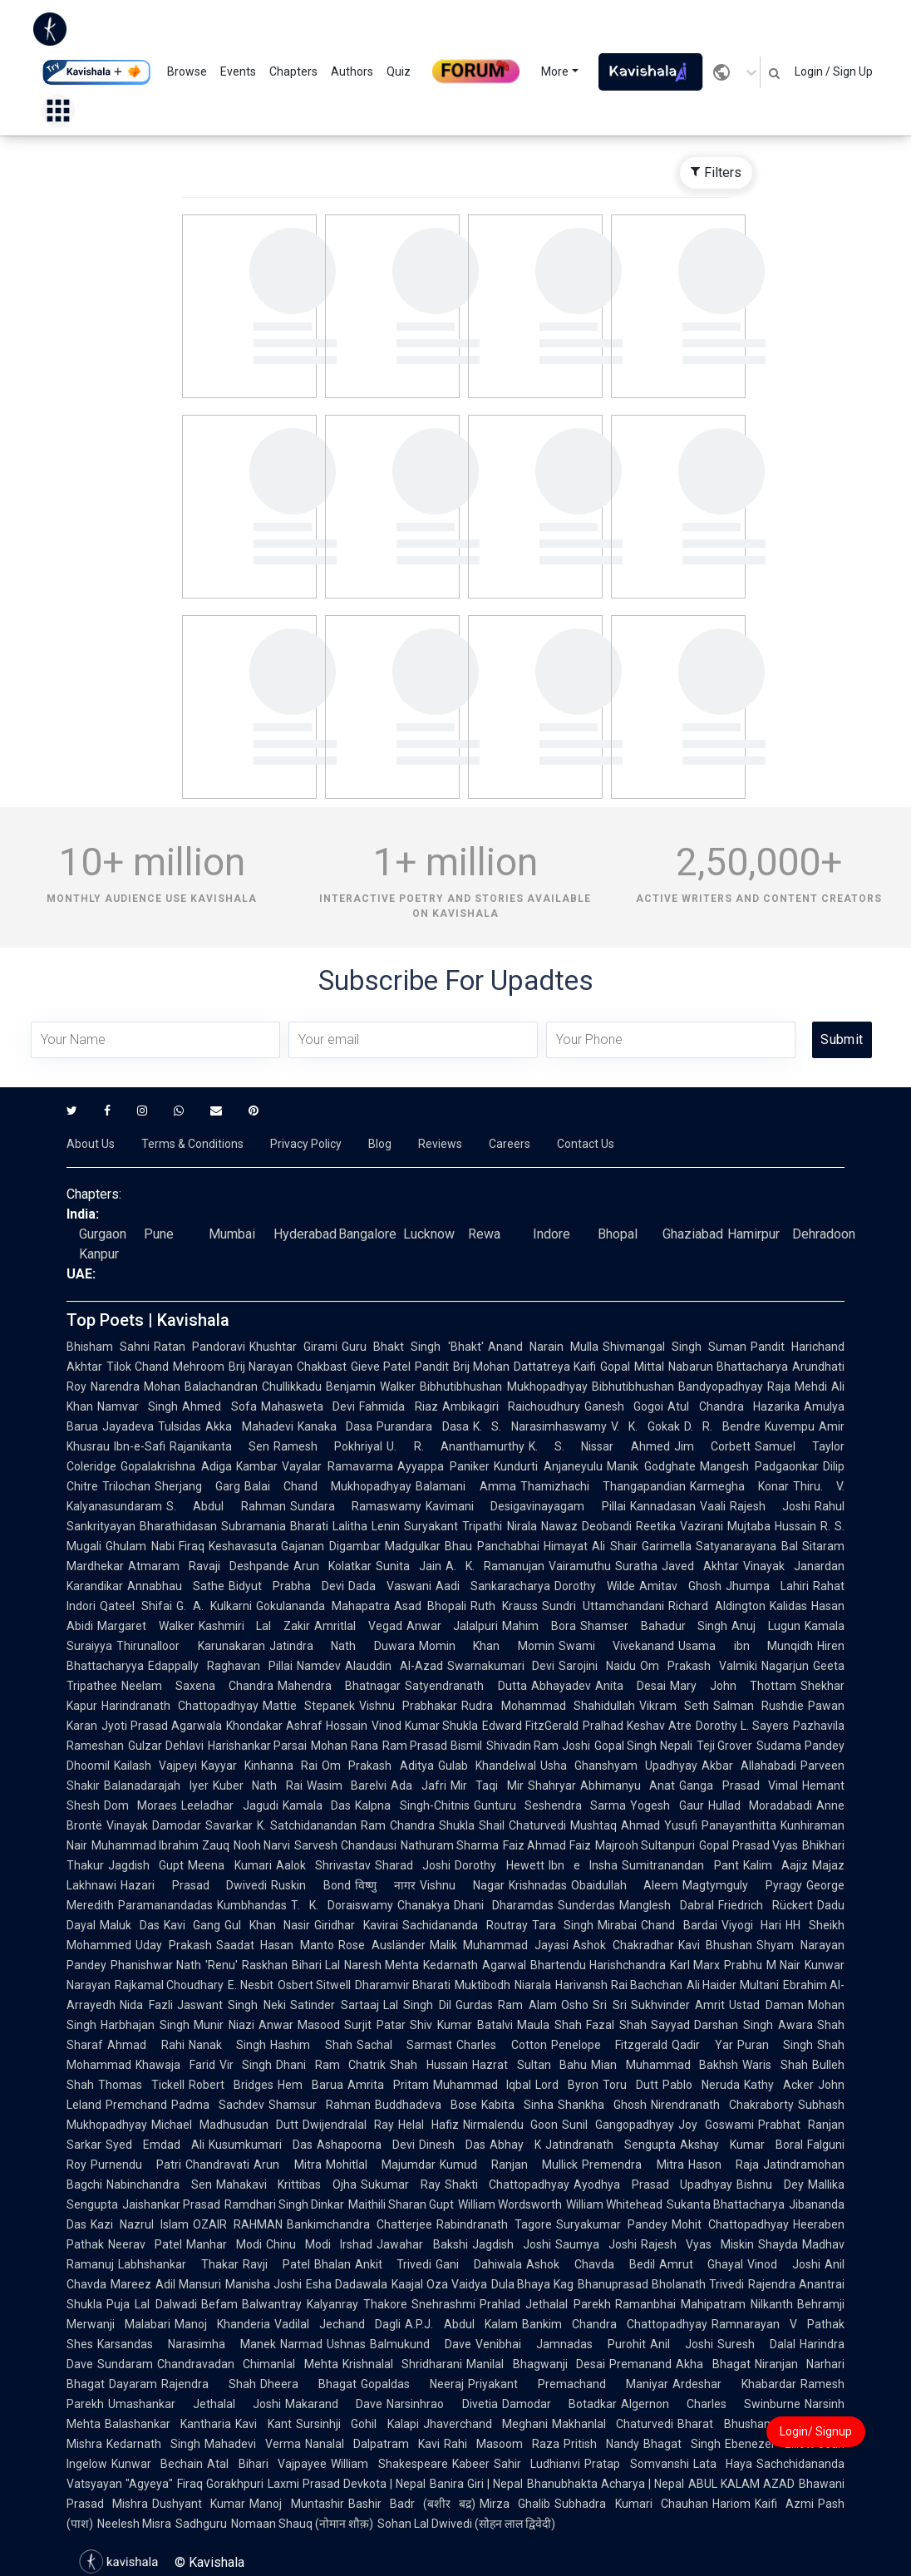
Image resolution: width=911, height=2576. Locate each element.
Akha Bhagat (713, 2364)
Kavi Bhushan (715, 1945)
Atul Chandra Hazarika (733, 1406)
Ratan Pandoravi (199, 1346)
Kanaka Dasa (335, 1426)
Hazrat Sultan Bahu (529, 2064)
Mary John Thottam (733, 1685)
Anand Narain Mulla (543, 1346)
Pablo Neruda (701, 2084)
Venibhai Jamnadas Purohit (560, 2344)
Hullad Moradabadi (760, 1805)
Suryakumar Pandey (611, 2224)
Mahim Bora (539, 1626)
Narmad (301, 2344)
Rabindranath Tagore (494, 2224)
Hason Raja (723, 2164)
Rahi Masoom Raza (501, 2443)
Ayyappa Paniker (443, 1466)
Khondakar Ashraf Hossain (296, 1725)
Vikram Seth (674, 1705)
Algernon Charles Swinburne (710, 2404)
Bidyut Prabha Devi (286, 1586)
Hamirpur (753, 1234)
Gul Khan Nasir (267, 1925)
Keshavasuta (243, 1546)
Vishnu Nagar (462, 1885)
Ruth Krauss (504, 1606)
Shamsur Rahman (319, 2104)
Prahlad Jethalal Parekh (545, 2304)
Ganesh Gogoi (623, 1406)
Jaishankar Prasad (171, 2204)
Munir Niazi (224, 2025)
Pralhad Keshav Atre (637, 1725)
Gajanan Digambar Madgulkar (361, 1546)
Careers (509, 1143)
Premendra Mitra (632, 2164)
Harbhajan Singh (145, 2025)
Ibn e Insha (583, 1865)
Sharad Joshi (413, 1865)
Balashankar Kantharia (168, 2424)
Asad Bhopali (430, 1606)
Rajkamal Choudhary (169, 1985)
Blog (379, 1143)
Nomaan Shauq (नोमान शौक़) (302, 2523)
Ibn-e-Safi (139, 1446)
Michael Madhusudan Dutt (224, 2124)
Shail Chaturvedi (522, 1825)
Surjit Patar (375, 2025)
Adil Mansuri (188, 2284)
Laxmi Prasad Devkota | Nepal (347, 2483)
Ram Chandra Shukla (418, 1825)
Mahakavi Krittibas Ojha (286, 2184)
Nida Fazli (146, 2005)
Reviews (440, 1143)
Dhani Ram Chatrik (331, 2064)
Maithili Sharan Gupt (401, 2204)
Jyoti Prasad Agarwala (161, 1725)
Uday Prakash (173, 1945)
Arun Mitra (287, 2164)
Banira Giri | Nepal (476, 2483)
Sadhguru (201, 2523)
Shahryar (552, 1785)
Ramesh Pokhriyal (327, 1446)
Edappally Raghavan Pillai (220, 1665)
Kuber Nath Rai (258, 1785)
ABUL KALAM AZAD (741, 2483)
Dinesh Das (452, 2144)
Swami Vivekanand (617, 1645)
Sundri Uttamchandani (603, 1606)
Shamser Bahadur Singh (653, 1626)
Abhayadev (561, 1685)
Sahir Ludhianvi (537, 2463)
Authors (352, 71)
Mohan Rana (344, 1745)
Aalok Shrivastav (323, 1865)
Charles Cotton (501, 2044)
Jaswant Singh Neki (231, 2005)
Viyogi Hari (751, 1925)
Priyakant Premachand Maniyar (568, 2384)
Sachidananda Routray (465, 1925)
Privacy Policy (306, 1143)
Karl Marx (695, 1965)
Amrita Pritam (388, 2084)
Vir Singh (246, 2064)
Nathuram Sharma (450, 1845)
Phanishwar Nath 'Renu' (174, 1965)
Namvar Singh (137, 1406)
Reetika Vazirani (679, 1526)
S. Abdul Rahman (226, 1506)
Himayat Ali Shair (591, 1546)
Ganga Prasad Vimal (738, 1785)
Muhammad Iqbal (482, 2084)
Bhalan (332, 2264)
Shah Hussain (429, 2064)
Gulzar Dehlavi (166, 1745)
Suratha (636, 1566)
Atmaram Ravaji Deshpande (208, 1566)
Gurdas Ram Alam (506, 2005)
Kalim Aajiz (775, 1865)
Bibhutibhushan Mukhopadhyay (503, 1386)
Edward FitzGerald (530, 1725)
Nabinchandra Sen (159, 2184)
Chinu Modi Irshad (319, 2244)
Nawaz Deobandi (586, 1526)
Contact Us (585, 1143)
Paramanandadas (165, 1905)
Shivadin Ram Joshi (538, 1745)
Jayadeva (128, 1426)
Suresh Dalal (756, 2344)
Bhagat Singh (682, 2443)
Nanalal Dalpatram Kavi (372, 2443)
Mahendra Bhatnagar (339, 1685)
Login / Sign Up (834, 71)
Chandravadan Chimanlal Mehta (247, 2364)
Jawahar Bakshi (422, 2244)
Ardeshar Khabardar (734, 2384)
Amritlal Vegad (358, 1626)
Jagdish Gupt (146, 1865)
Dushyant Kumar (198, 2503)
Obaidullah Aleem (625, 1885)
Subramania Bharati (274, 1526)
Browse (187, 71)
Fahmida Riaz (398, 1406)
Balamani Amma (465, 1486)
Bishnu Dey (770, 2184)
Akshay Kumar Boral (741, 2144)
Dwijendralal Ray (348, 2124)
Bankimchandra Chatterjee (359, 2224)
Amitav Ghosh (680, 1586)
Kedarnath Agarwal (474, 1965)
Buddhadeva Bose (426, 2104)
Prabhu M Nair (762, 1965)
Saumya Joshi (596, 2244)
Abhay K (515, 2144)
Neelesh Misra (134, 2523)
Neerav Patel (145, 2244)
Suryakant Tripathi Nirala (470, 1526)
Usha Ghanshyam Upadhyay (618, 1765)
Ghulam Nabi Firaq (155, 1546)
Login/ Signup (816, 2431)
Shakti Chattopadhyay (507, 2184)
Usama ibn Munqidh (745, 1645)
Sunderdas (586, 1905)
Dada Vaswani (389, 1586)
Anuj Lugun (765, 1626)
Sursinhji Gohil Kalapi (357, 2424)
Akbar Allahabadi (749, 1765)
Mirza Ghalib (515, 2503)
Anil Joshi (681, 2344)
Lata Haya (722, 2463)
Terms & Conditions (192, 1143)
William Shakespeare (389, 2463)
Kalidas (788, 1606)
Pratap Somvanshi (636, 2463)
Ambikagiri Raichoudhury (511, 1406)
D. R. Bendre (722, 1426)
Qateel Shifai (136, 1606)
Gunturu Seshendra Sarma (550, 1805)
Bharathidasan (178, 1526)
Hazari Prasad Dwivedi (194, 1885)
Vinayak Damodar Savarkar (179, 1825)
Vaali (713, 1506)
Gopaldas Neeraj (412, 2384)
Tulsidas (179, 1426)
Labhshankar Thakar (178, 2264)
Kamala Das (317, 1805)
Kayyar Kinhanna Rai (259, 1765)
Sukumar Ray (401, 2184)
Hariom (731, 2503)
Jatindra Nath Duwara (342, 1645)
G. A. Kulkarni (214, 1606)
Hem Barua (310, 2084)
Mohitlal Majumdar (381, 2164)
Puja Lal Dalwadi (151, 2304)
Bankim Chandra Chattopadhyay (614, 2324)
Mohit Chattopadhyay (730, 2224)
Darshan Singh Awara (753, 2025)
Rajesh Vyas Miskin (697, 2244)
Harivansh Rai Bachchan (618, 1985)
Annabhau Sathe (175, 1586)
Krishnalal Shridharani (402, 2364)
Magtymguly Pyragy (742, 1885)
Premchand (136, 2104)
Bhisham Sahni (108, 1346)
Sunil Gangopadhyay (618, 2124)
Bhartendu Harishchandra (598, 1965)
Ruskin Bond (311, 1885)
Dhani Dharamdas (504, 1905)
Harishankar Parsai (258, 1745)
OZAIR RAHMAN (238, 2224)
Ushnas (346, 2344)
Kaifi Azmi (784, 2503)
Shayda (778, 2244)
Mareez (131, 2284)
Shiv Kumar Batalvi (461, 2025)
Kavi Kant (263, 2424)
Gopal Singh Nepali (643, 1745)
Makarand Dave (333, 2404)
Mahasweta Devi (308, 1406)
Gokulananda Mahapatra (323, 1606)
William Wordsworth (510, 2204)
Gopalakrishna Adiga (176, 1466)
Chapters (293, 71)
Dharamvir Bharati (403, 1985)
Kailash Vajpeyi (155, 1765)
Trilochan (126, 1486)
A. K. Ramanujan (495, 1566)
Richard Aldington (717, 1606)
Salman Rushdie (758, 1705)
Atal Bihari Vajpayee (267, 2463)
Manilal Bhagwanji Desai (535, 2364)
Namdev (319, 1665)
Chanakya (423, 1905)
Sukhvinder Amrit (678, 2005)
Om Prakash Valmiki (698, 1665)
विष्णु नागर (385, 1885)
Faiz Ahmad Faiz (547, 1845)
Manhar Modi (224, 2244)
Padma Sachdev (217, 2104)
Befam (219, 2304)
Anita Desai (630, 1685)
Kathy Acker (779, 2084)
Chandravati (217, 2164)
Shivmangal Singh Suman (674, 1346)
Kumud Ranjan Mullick (509, 2164)
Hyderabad (305, 1234)
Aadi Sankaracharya (493, 1586)
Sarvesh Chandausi (345, 1845)
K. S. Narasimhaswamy (540, 1426)
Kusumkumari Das (261, 2144)
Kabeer (471, 2463)
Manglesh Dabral (666, 1905)
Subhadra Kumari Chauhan (630, 2503)
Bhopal (618, 1234)
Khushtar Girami (293, 1346)
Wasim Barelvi (347, 1785)
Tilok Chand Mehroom (165, 1366)
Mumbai (232, 1234)
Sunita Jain (408, 1566)
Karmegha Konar (739, 1486)
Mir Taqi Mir (487, 1785)
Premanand (640, 2364)
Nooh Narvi (262, 1845)
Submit (841, 1039)
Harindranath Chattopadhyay (180, 1705)
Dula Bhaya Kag (532, 2284)
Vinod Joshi (783, 2264)
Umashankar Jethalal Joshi (194, 2404)
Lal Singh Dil (417, 2005)
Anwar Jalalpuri (452, 1626)
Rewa (484, 1234)
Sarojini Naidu (597, 1665)
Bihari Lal (316, 1965)
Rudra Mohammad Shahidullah (547, 1705)
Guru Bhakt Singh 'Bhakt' (412, 1346)
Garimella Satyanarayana (709, 1546)
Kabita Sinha (517, 2104)
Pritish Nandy (601, 2443)
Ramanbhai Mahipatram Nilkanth (704, 2304)
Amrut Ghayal (701, 2264)
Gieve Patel (381, 1366)
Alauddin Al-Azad (394, 1665)
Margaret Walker (146, 1626)
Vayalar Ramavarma (337, 1466)
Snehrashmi (443, 2304)
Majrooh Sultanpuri (645, 1845)
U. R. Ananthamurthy (455, 1446)
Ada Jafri (418, 1785)
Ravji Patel (276, 2264)
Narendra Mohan (135, 1386)
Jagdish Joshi (511, 2244)
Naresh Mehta (381, 1965)
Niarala (533, 1985)
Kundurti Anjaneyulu (548, 1466)
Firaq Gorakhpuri (220, 2483)
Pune (159, 1234)
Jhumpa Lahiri (767, 1586)
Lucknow (429, 1234)
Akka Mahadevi (249, 1426)
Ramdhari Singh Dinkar (284, 2204)
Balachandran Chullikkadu (253, 1386)
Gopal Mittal (631, 1366)
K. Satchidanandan (307, 1825)
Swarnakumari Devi (501, 1665)
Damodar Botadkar (559, 2404)
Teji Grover (725, 1745)
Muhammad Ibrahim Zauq (160, 1845)
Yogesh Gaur (666, 1805)
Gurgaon (102, 1234)
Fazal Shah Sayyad (638, 2025)
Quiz (399, 71)
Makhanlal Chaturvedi (612, 2424)
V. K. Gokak (645, 1426)
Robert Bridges (231, 2084)
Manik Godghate (651, 1466)
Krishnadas (538, 1885)
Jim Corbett (712, 1446)
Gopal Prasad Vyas (748, 1845)
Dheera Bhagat (308, 2384)
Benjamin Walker (371, 1386)
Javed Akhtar (700, 1566)
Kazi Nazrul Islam (140, 2224)
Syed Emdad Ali (155, 2144)
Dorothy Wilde (594, 1586)
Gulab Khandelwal (487, 1765)
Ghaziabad (692, 1234)
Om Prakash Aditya (377, 1765)
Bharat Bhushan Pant (741, 2424)
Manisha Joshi (263, 2284)
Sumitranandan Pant (680, 1865)
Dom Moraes (140, 1805)
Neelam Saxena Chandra (197, 1685)
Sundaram (125, 2364)
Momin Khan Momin (486, 1645)
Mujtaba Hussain (771, 1526)
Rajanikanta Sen (219, 1446)
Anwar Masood (300, 2025)
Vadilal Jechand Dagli (337, 2324)
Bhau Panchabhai (492, 1546)
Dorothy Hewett (499, 1865)
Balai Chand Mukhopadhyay (327, 1486)
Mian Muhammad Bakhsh (664, 2064)
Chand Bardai (679, 1925)
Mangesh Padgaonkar (759, 1466)
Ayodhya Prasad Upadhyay (653, 2184)
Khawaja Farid (175, 2064)
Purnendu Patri (136, 2164)
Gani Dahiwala (479, 2264)
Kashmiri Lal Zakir (254, 1626)
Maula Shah (549, 2025)
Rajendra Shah (208, 2384)
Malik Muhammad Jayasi (499, 1945)
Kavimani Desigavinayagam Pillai (526, 1506)
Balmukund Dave (420, 2344)
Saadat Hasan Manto (275, 1945)
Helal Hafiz (428, 2124)
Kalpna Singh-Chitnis (412, 1805)
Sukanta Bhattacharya (726, 2204)
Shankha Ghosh (602, 2104)
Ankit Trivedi (393, 2264)
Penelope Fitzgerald (609, 2044)
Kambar (257, 1466)
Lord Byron (566, 2084)
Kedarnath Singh (153, 2443)
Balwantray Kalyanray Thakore (325, 2304)
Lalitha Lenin (366, 1526)
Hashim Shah (311, 2044)
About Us (90, 1143)
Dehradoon (823, 1234)
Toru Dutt (630, 2084)
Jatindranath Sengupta (610, 2144)
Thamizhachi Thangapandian (603, 1486)
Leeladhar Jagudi (229, 1805)
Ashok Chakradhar (623, 1945)
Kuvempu (790, 1426)
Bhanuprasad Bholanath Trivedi (661, 2284)
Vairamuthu (580, 1566)
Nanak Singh (228, 2044)
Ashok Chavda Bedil (590, 2264)
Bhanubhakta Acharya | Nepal (605, 2483)
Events (238, 71)
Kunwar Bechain (157, 2463)
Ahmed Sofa (219, 1406)
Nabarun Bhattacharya (728, 1366)
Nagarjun (785, 1665)
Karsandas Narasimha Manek (186, 2344)
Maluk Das (130, 1925)
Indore (551, 1234)
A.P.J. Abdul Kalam (461, 2324)
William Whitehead (614, 2204)
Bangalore (367, 1234)
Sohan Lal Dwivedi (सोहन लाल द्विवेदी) (466, 2523)
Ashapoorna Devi (366, 2144)
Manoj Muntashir (296, 2503)
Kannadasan (663, 1506)
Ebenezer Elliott (769, 2443)
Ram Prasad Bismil (432, 1745)
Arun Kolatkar (332, 1566)
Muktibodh (482, 1985)
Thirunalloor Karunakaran (190, 1645)
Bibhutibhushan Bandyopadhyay (677, 1386)
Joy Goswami (716, 2124)
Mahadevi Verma (252, 2443)
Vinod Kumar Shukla (425, 1725)
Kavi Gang (192, 1925)
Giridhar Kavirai (356, 1925)
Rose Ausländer (382, 1945)
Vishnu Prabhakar (408, 1705)
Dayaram (133, 2384)
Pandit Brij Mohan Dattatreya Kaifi (505, 1366)
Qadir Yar (702, 2044)
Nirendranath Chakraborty (722, 2104)
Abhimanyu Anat (628, 1785)
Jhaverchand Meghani (485, 2424)
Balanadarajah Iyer (156, 1785)
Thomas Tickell (141, 2084)
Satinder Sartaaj (334, 2005)
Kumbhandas (252, 1905)
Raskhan (265, 1965)
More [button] (555, 71)
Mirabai (617, 1925)
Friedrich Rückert (765, 1905)
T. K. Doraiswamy (342, 1905)
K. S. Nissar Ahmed (599, 1446)
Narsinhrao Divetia (442, 2404)
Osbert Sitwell (314, 1985)
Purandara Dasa (423, 1426)
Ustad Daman (766, 2005)
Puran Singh (775, 2044)
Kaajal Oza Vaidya (439, 2284)
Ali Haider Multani (733, 1985)
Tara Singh (563, 1925)
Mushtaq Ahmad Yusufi (633, 1825)
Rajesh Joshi (770, 1506)
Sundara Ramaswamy (355, 1506)
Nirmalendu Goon (511, 2124)
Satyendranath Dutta (465, 1685)
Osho (574, 2005)
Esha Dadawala (346, 2284)
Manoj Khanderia (222, 2324)
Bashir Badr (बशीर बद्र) (412, 2503)
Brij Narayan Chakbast (288, 1366)
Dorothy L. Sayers (742, 1725)
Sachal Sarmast (405, 2044)
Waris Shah (775, 2064)
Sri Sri (610, 2005)
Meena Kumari (229, 1865)
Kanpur (99, 1254)
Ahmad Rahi (146, 2044)
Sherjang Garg (197, 1486)
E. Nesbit (250, 1985)
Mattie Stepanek (309, 1705)
